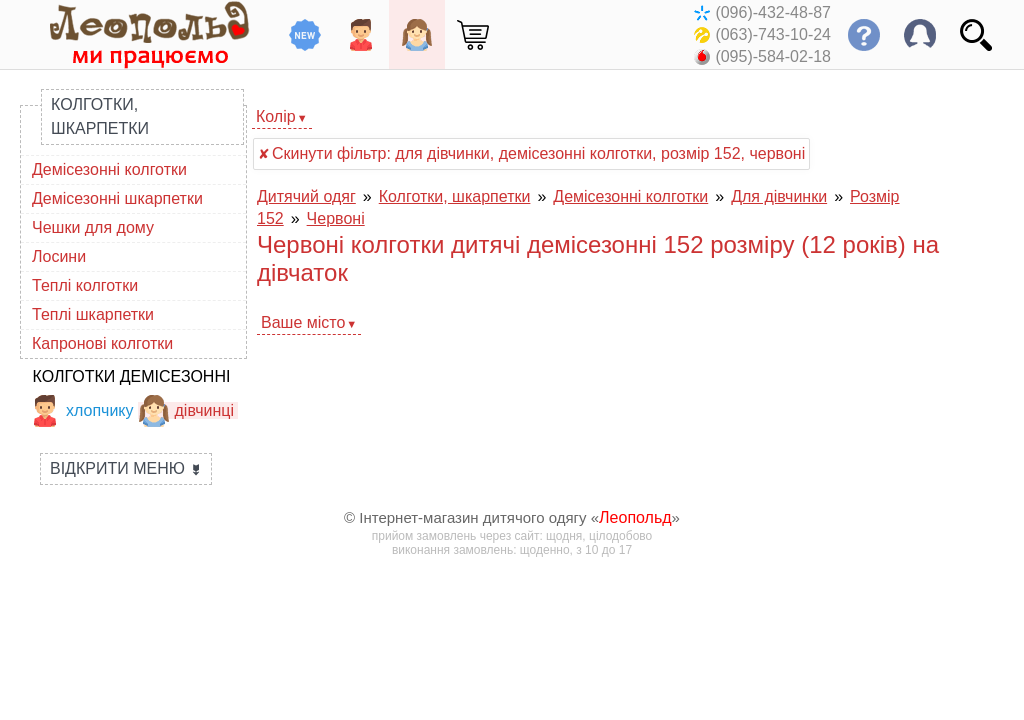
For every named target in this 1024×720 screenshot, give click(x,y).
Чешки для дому (93, 227)
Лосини (59, 256)
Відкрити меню (126, 468)
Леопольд (635, 517)
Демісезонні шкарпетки (117, 198)
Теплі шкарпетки (93, 314)
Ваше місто (303, 322)
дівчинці (186, 410)
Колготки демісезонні (132, 376)
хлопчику (81, 410)
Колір (276, 116)
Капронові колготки (102, 343)
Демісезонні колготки (109, 169)
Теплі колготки (85, 285)
